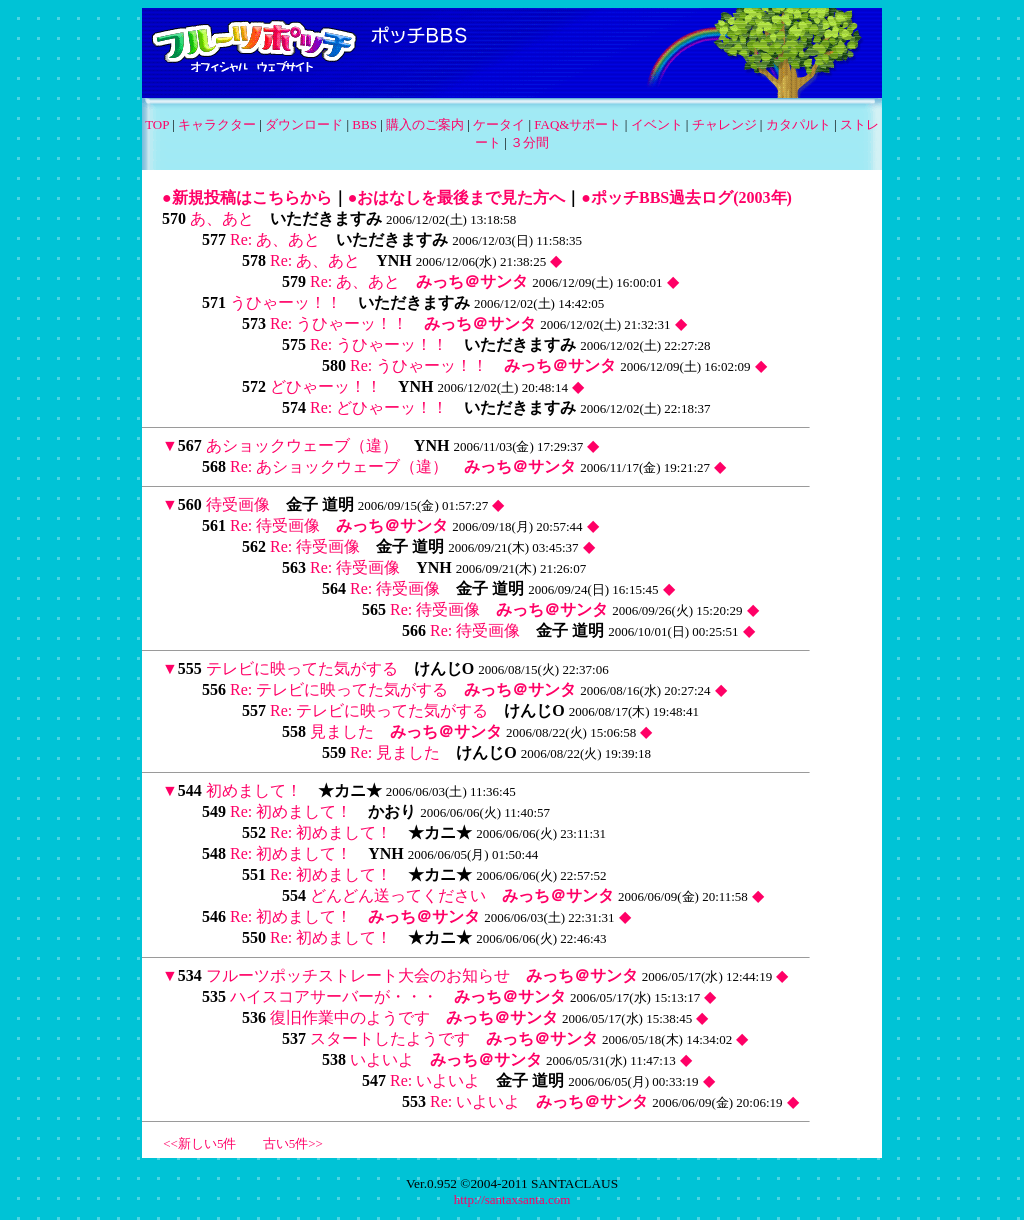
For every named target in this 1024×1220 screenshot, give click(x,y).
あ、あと (222, 218)
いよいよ (382, 1059)
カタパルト (798, 124)
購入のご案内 (425, 124)
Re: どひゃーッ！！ (379, 407)
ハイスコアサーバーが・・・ (334, 996)
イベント (657, 124)
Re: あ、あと (275, 239)
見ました (342, 731)
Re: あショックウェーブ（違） (339, 466)
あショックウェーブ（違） (302, 445)
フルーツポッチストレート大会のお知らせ (358, 975)
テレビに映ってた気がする (302, 668)
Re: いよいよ (435, 1080)
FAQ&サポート (577, 124)
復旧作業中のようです (350, 1017)
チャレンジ (724, 124)
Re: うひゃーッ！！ (339, 323)
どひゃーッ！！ (326, 386)
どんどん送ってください (398, 895)
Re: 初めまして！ (291, 811)
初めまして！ (254, 790)
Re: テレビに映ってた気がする (339, 689)
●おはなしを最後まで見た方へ (457, 197)
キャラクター (217, 124)
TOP (157, 124)
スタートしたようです (390, 1038)
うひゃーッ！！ (286, 302)
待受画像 (238, 504)
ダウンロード (304, 124)
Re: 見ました (395, 752)
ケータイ (499, 124)
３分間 (529, 142)
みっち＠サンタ (472, 281)
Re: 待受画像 (275, 525)
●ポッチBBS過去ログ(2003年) (686, 197)
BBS (364, 124)
